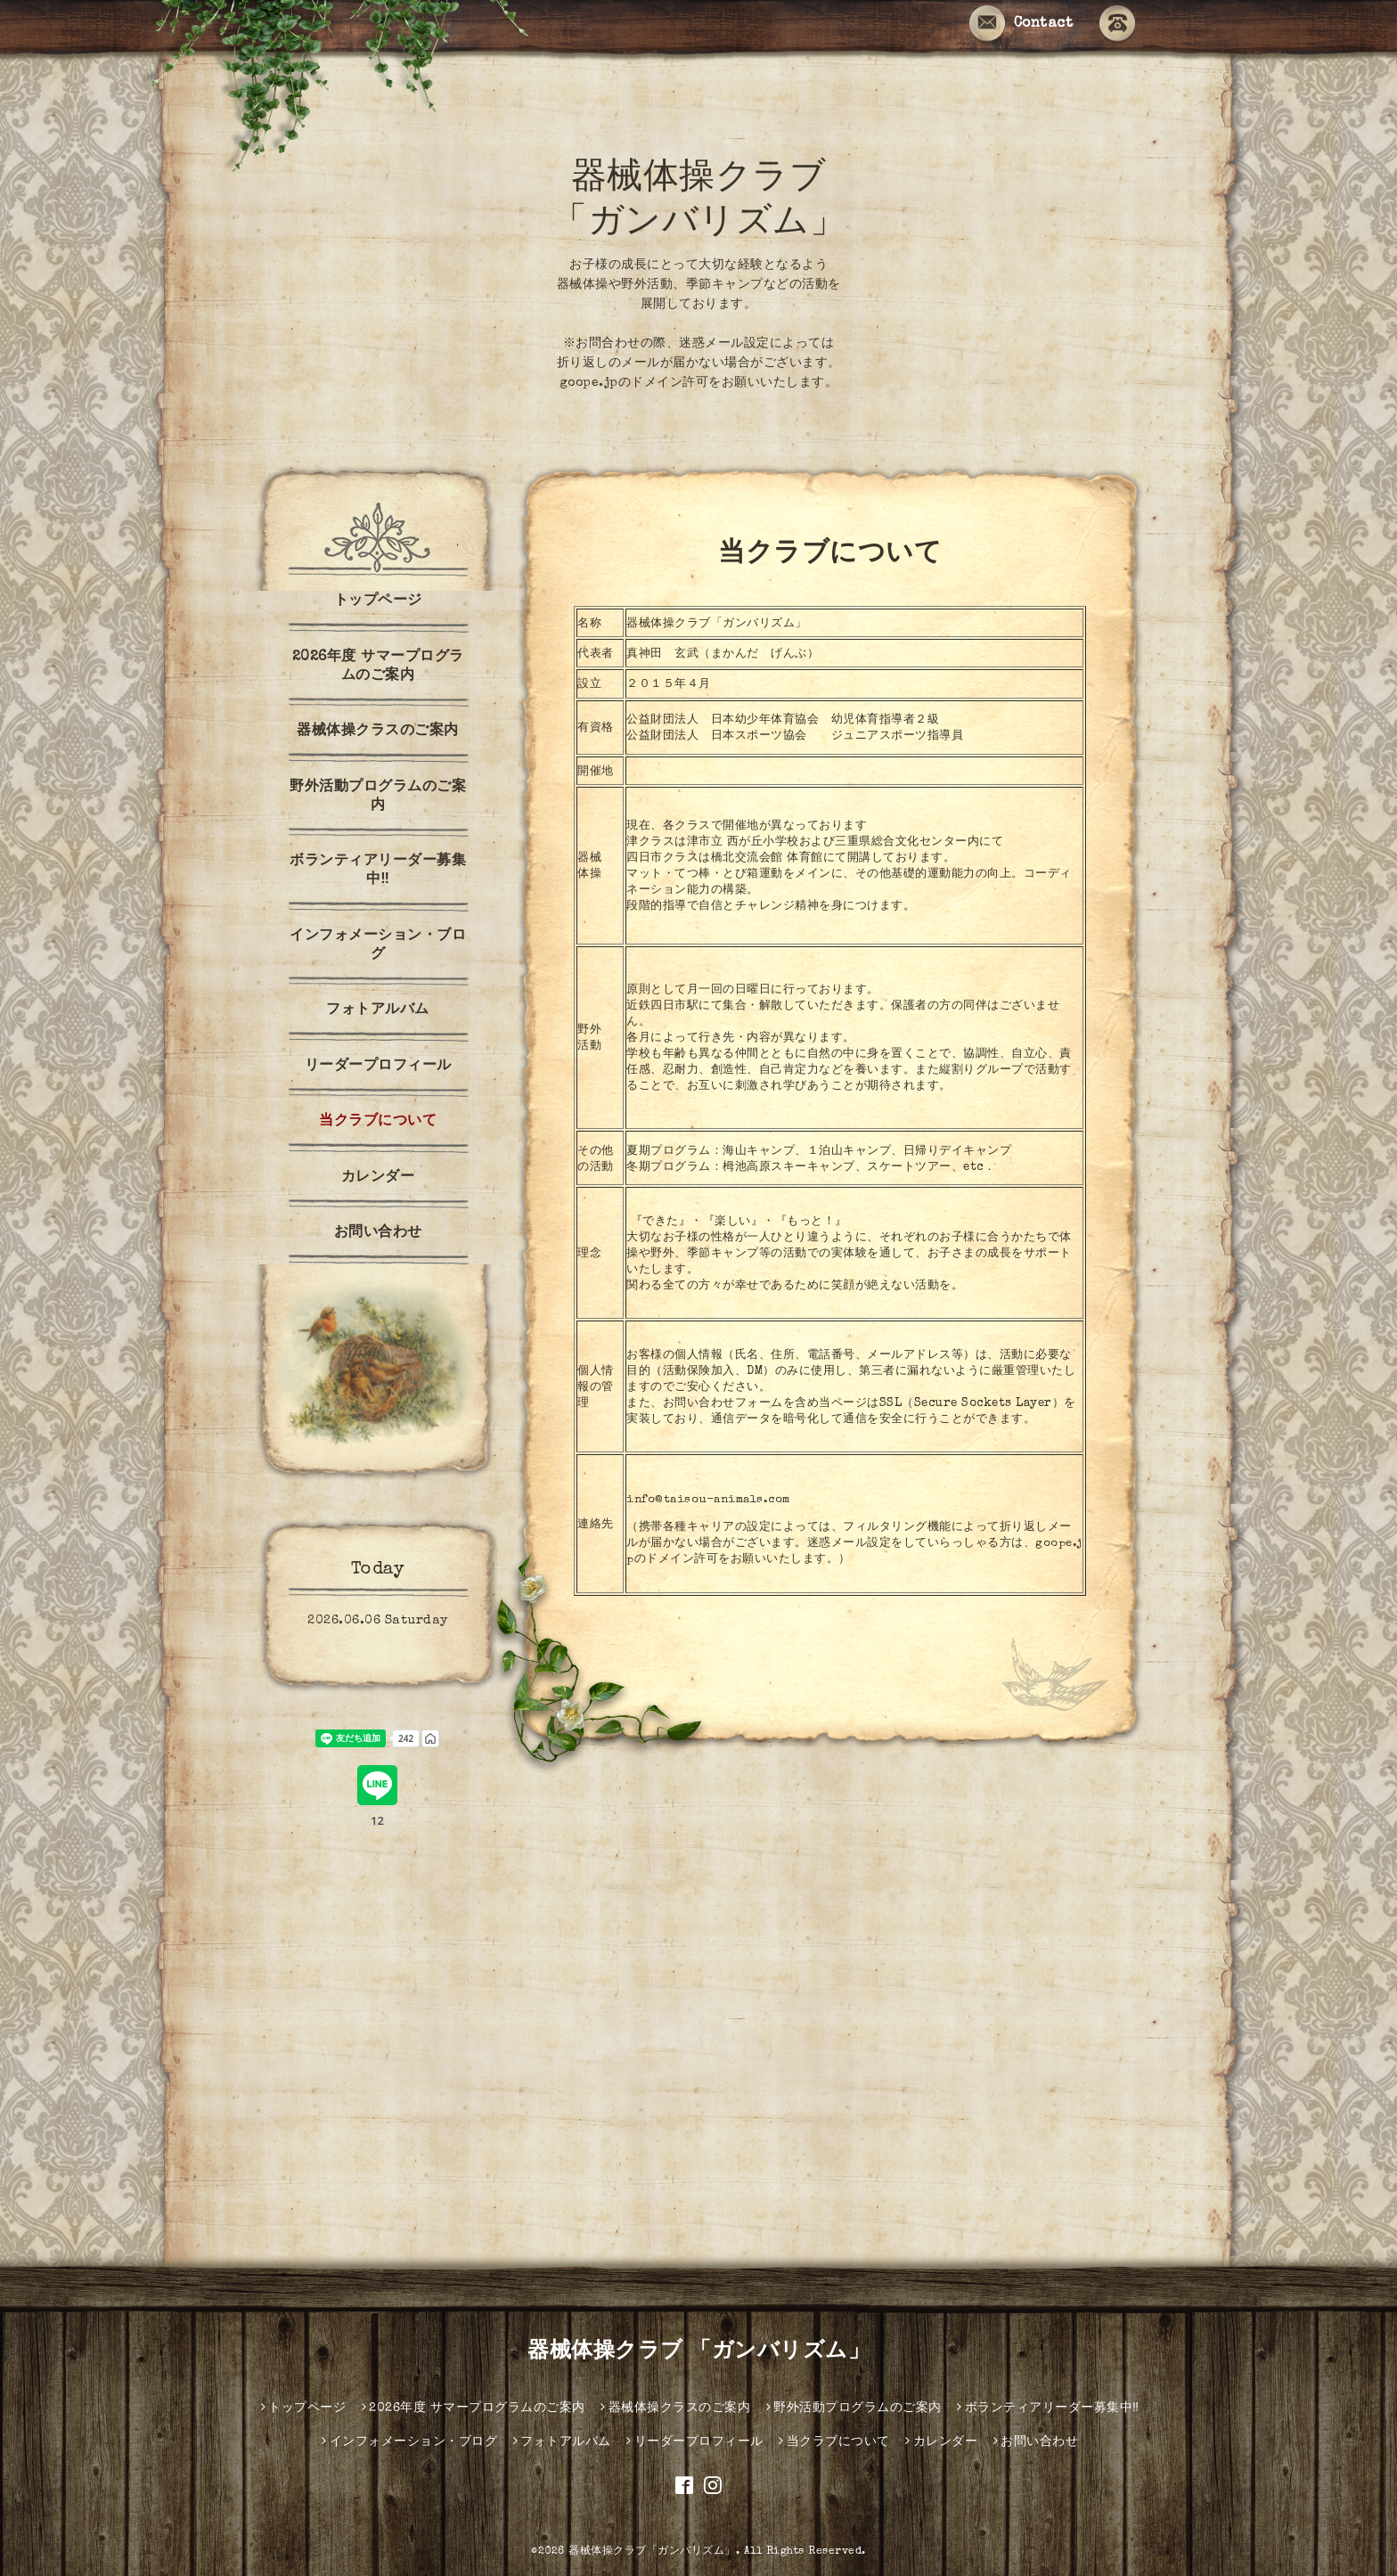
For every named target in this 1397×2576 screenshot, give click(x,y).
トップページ (378, 601)
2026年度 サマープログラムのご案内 (378, 666)
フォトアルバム (377, 1010)
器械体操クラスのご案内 (378, 731)
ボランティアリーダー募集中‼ (378, 871)
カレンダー (378, 1178)
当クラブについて (378, 1122)
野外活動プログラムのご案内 (378, 797)
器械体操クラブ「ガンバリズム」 (652, 2552)
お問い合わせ (378, 1233)
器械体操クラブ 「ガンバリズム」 (698, 2352)
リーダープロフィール (378, 1066)
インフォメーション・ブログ (378, 945)
